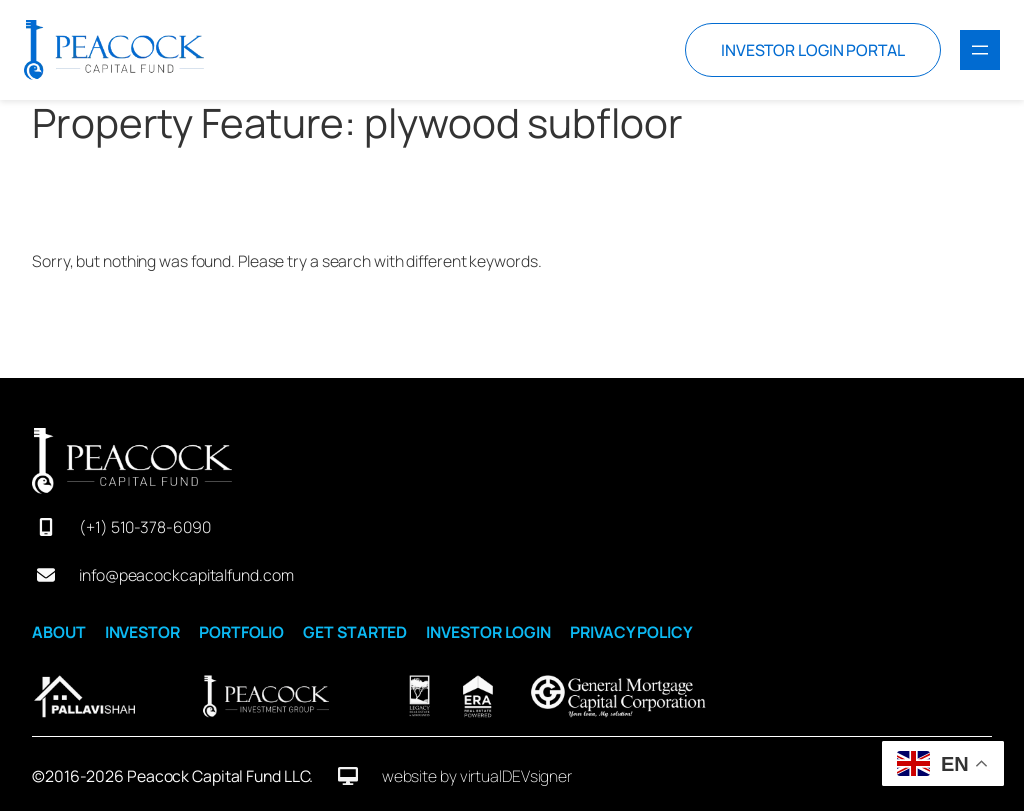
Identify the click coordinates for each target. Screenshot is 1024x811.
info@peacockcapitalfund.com (186, 575)
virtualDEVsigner (516, 776)
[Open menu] (980, 50)
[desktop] (348, 776)
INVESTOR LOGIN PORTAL (813, 50)
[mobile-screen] (46, 527)
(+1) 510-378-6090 (144, 527)
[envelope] (46, 575)
